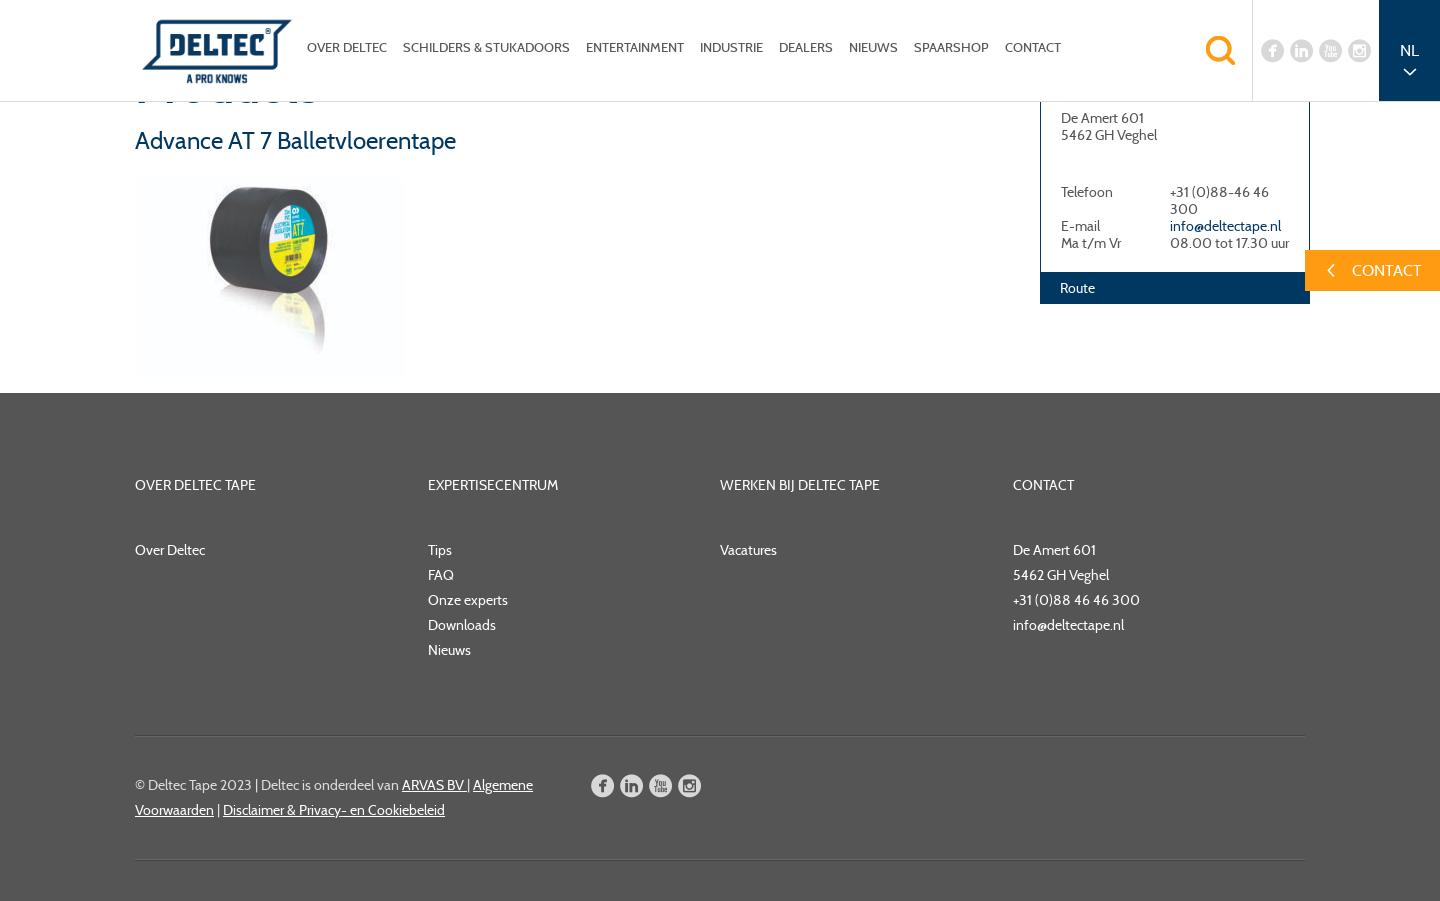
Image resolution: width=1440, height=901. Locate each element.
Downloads (462, 625)
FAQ (441, 575)
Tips (440, 550)
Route (1077, 288)
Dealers (806, 47)
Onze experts (468, 600)
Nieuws (873, 47)
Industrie (731, 47)
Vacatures (748, 550)
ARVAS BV (434, 785)
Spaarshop (951, 47)
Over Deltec (347, 47)
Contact (1033, 47)
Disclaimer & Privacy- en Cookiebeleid (334, 810)
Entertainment (635, 47)
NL (1409, 50)
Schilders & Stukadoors (486, 47)
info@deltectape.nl (1225, 226)
